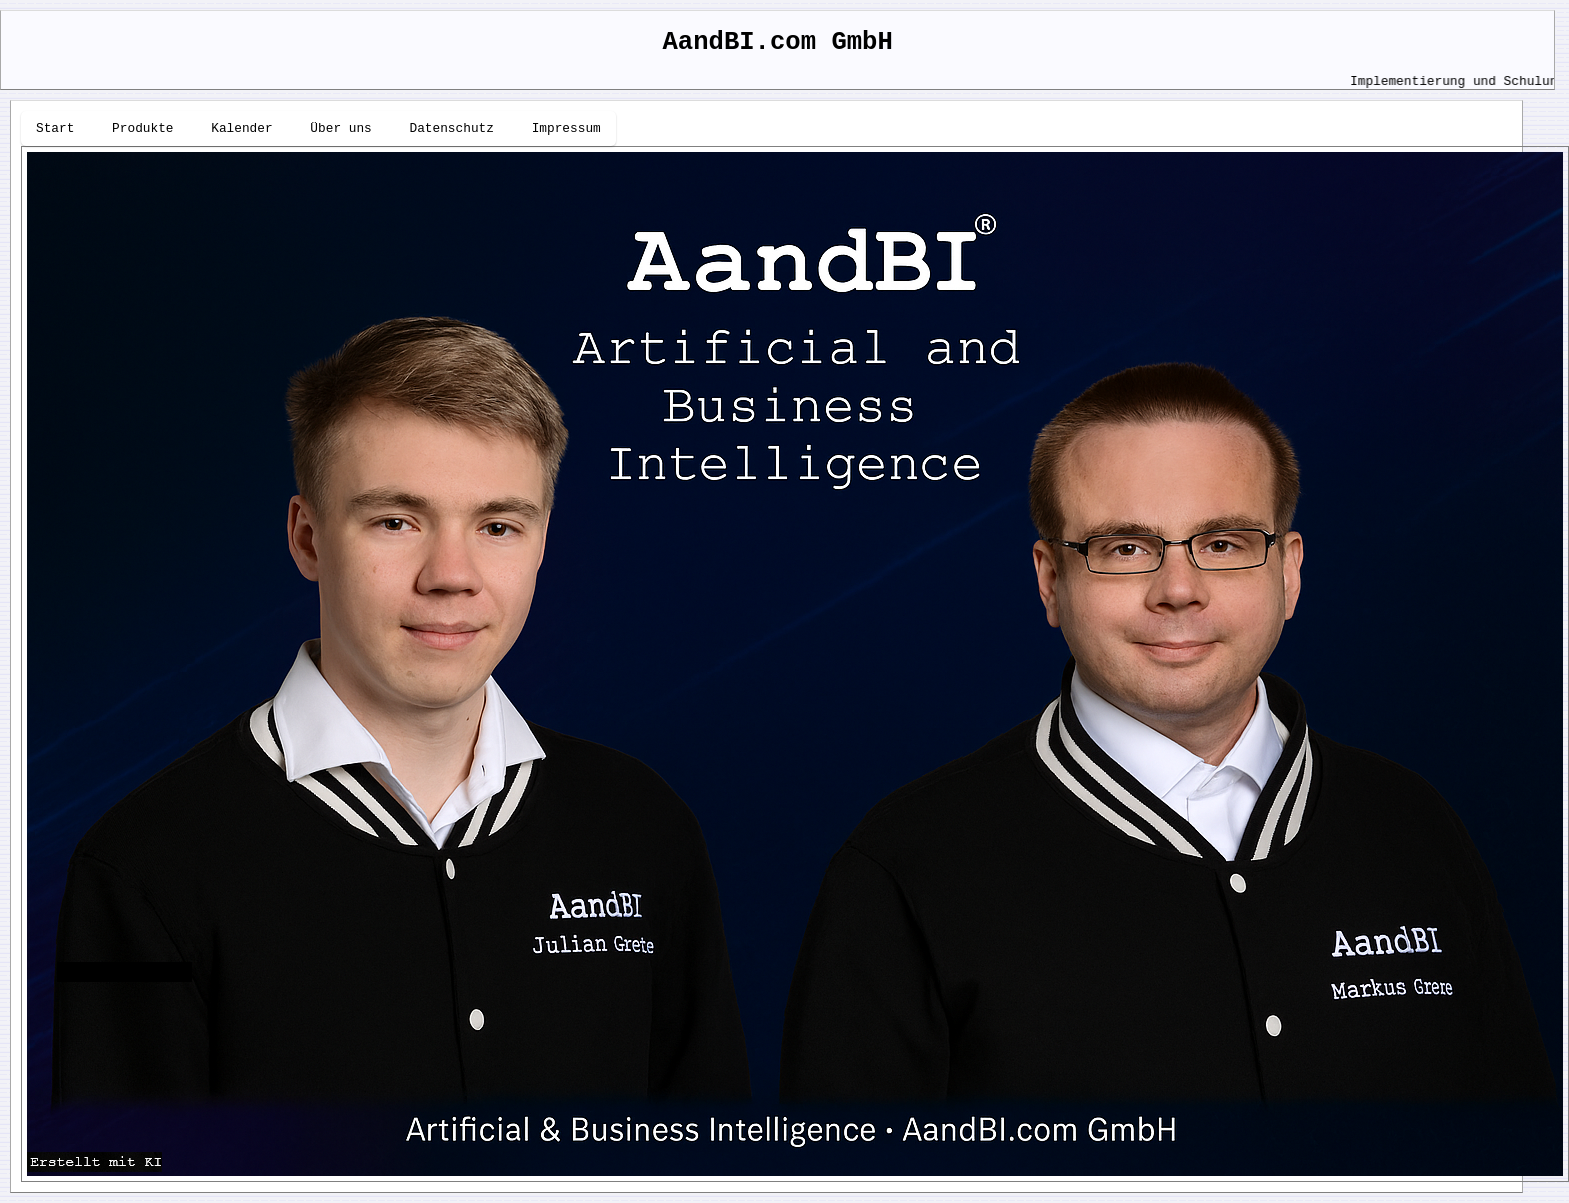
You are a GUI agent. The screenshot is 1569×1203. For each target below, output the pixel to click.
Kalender (241, 128)
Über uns (340, 128)
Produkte (142, 128)
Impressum (566, 128)
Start (55, 128)
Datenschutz (451, 128)
